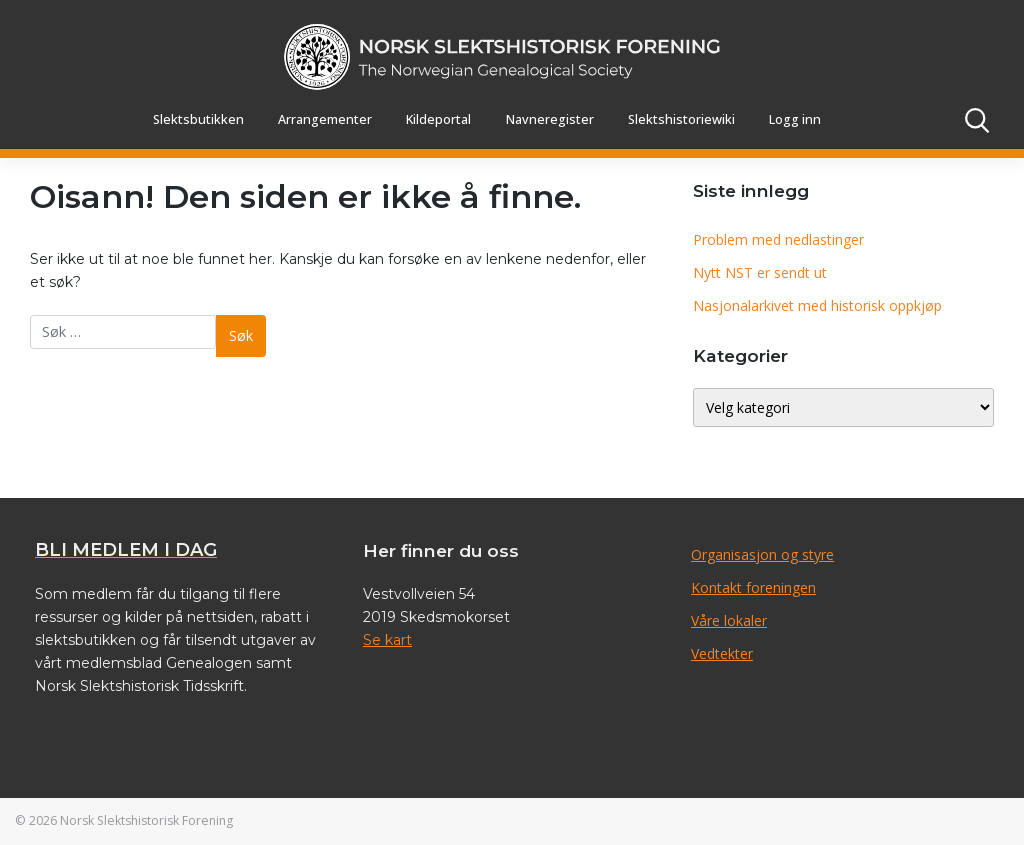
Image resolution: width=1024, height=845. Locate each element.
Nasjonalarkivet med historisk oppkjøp (817, 305)
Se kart (387, 640)
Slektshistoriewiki (681, 119)
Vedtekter (722, 653)
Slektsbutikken (198, 119)
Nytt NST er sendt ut (760, 272)
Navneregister (550, 119)
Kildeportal (438, 119)
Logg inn (795, 119)
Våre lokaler (729, 620)
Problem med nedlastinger (778, 239)
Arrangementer (325, 119)
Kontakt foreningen (753, 587)
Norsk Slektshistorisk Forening (146, 820)
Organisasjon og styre (762, 554)
